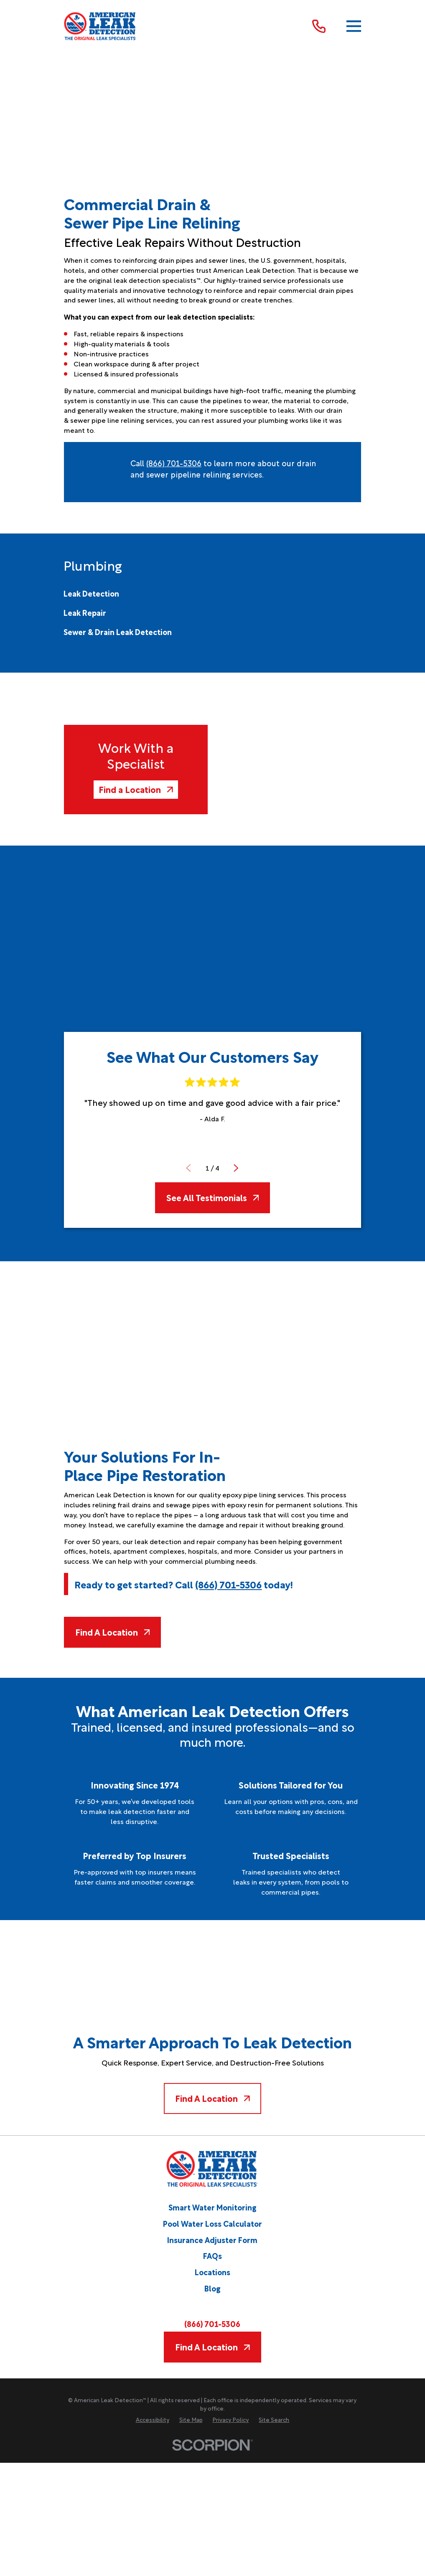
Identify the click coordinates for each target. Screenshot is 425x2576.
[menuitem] (91, 593)
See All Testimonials (212, 1197)
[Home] (100, 26)
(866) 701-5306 (173, 462)
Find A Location (112, 1632)
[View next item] (236, 1168)
